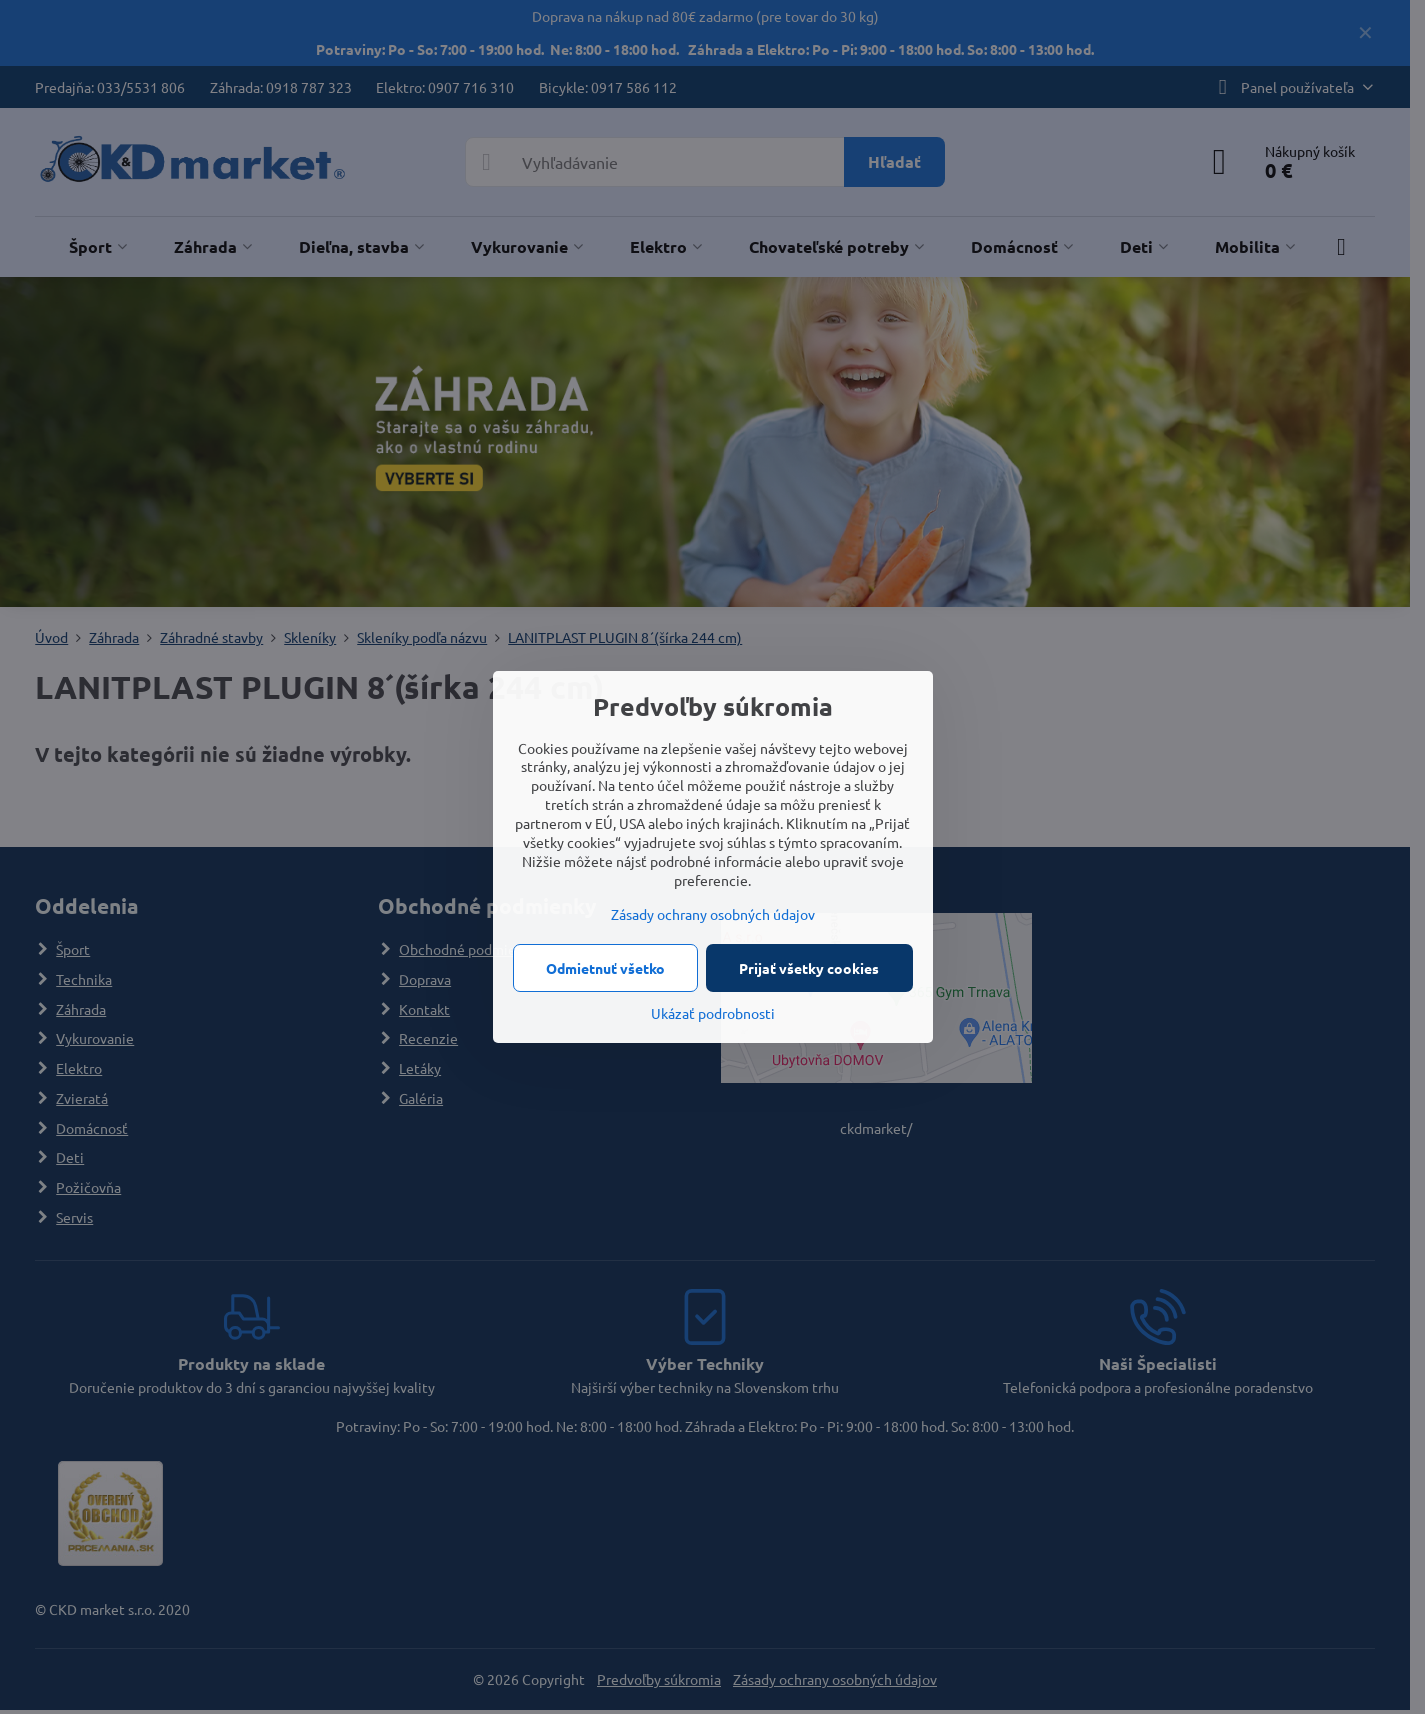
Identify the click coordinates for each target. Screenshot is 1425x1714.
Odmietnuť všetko (605, 968)
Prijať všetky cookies (809, 968)
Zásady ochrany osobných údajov (713, 914)
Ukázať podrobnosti (713, 1013)
